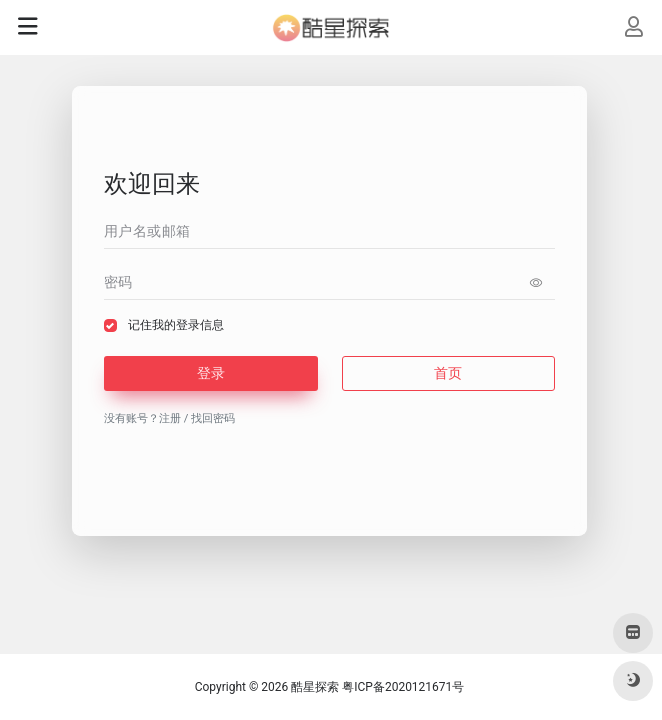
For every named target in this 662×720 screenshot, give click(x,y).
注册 (170, 418)
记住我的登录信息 (176, 325)
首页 (448, 373)
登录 (211, 373)
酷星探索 (315, 687)
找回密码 (213, 418)
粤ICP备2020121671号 (403, 687)
